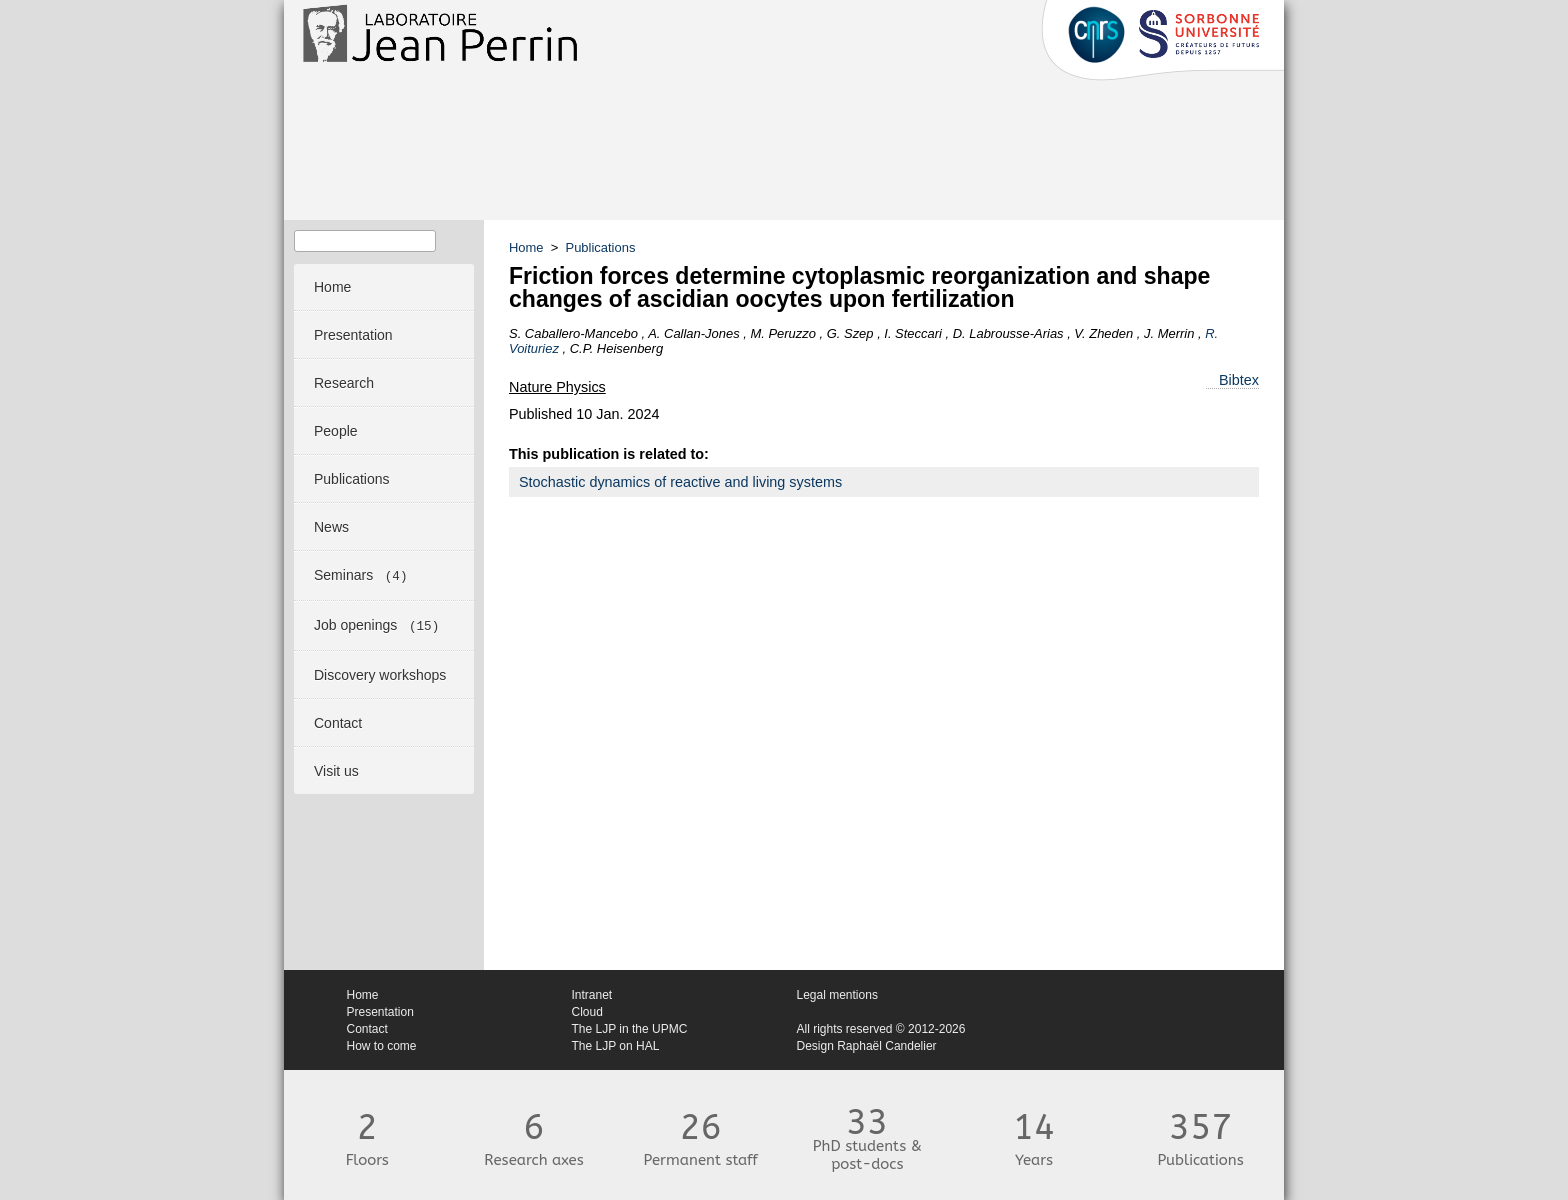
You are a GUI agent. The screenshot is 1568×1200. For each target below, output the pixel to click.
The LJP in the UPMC (630, 1029)
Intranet (592, 995)
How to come (382, 1046)
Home (526, 247)
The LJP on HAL (616, 1046)
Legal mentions (837, 995)
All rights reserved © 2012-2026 (881, 1029)
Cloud (587, 1012)
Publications (601, 247)
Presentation (380, 1012)
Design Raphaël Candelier (867, 1046)
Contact (367, 1029)
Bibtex (1239, 380)
